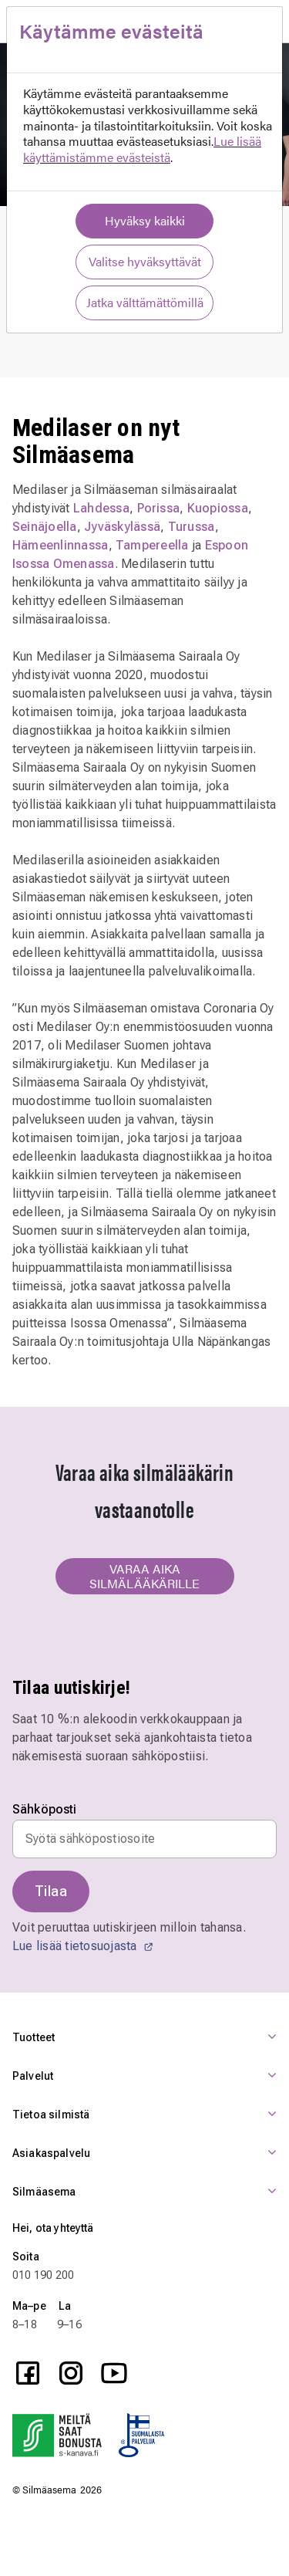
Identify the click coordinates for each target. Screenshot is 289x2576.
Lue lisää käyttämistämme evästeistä (142, 149)
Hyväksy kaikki (145, 220)
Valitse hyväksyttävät (145, 261)
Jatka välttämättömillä (144, 302)
